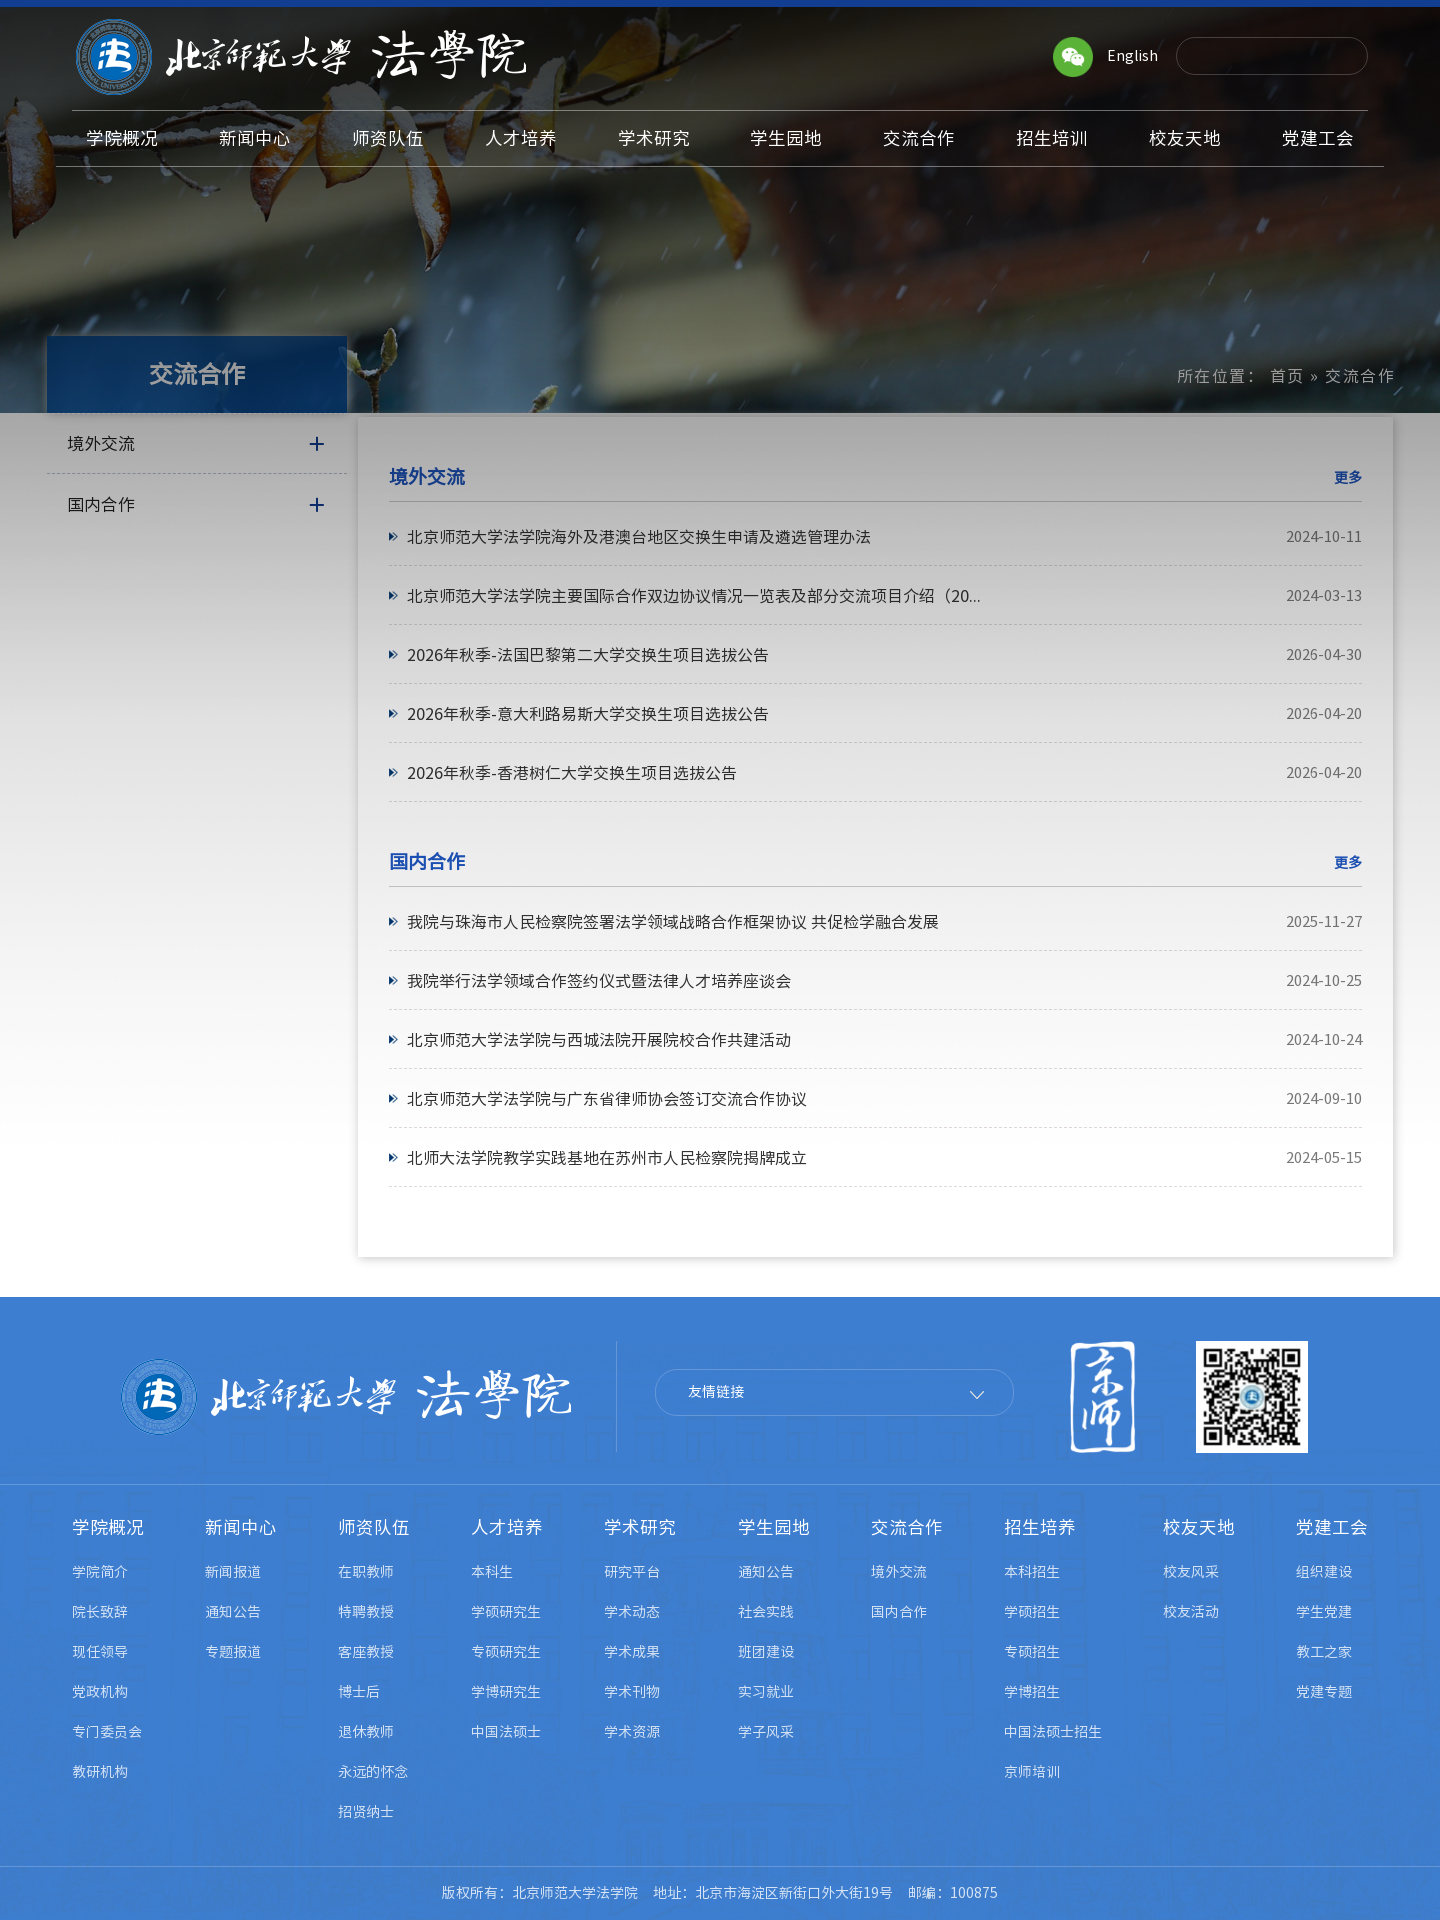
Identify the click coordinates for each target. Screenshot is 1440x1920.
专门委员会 (107, 1732)
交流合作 (907, 1527)
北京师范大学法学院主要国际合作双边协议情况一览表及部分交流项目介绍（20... (694, 596)
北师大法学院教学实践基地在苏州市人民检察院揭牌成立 (607, 1158)
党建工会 (1332, 1527)
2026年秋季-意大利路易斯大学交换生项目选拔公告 (588, 714)
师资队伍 (374, 1527)
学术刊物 (632, 1692)
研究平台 (632, 1572)
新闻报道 (233, 1572)
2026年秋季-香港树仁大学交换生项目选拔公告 (572, 773)
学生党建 (1324, 1612)
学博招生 (1032, 1692)
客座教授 (366, 1652)
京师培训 (1032, 1772)
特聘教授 (366, 1612)
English (1132, 56)
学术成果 (632, 1652)
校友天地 (1199, 1527)
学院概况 (108, 1527)
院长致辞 (100, 1612)
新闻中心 (241, 1527)
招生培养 (1040, 1527)
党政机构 (100, 1692)
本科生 (492, 1572)
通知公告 (233, 1612)
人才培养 (507, 1527)
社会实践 (766, 1612)
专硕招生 (1032, 1652)
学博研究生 (506, 1692)
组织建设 (1324, 1572)
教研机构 (100, 1772)
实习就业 (766, 1692)
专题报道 (233, 1652)
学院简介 (100, 1572)
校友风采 (1191, 1572)
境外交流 (899, 1572)
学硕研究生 (506, 1612)
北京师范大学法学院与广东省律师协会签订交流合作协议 (607, 1099)
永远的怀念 (373, 1772)
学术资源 (632, 1732)
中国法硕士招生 (1053, 1732)
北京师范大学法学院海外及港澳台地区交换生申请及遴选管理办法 (639, 537)
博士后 (359, 1692)
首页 (1287, 376)
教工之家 (1324, 1652)
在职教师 (366, 1572)
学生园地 (774, 1527)
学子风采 (766, 1732)
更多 (1348, 478)
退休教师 (366, 1732)
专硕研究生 (506, 1652)
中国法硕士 (506, 1732)
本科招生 (1032, 1572)
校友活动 (1191, 1612)
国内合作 (899, 1612)
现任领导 (100, 1652)
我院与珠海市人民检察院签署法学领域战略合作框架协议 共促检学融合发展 (673, 922)
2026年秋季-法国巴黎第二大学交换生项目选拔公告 (588, 655)
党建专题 (1324, 1692)
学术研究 (640, 1527)
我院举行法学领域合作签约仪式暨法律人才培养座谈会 (599, 981)
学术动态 (632, 1612)
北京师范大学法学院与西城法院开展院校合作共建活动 (599, 1040)
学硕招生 (1032, 1612)
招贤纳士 (366, 1812)
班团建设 (766, 1652)
